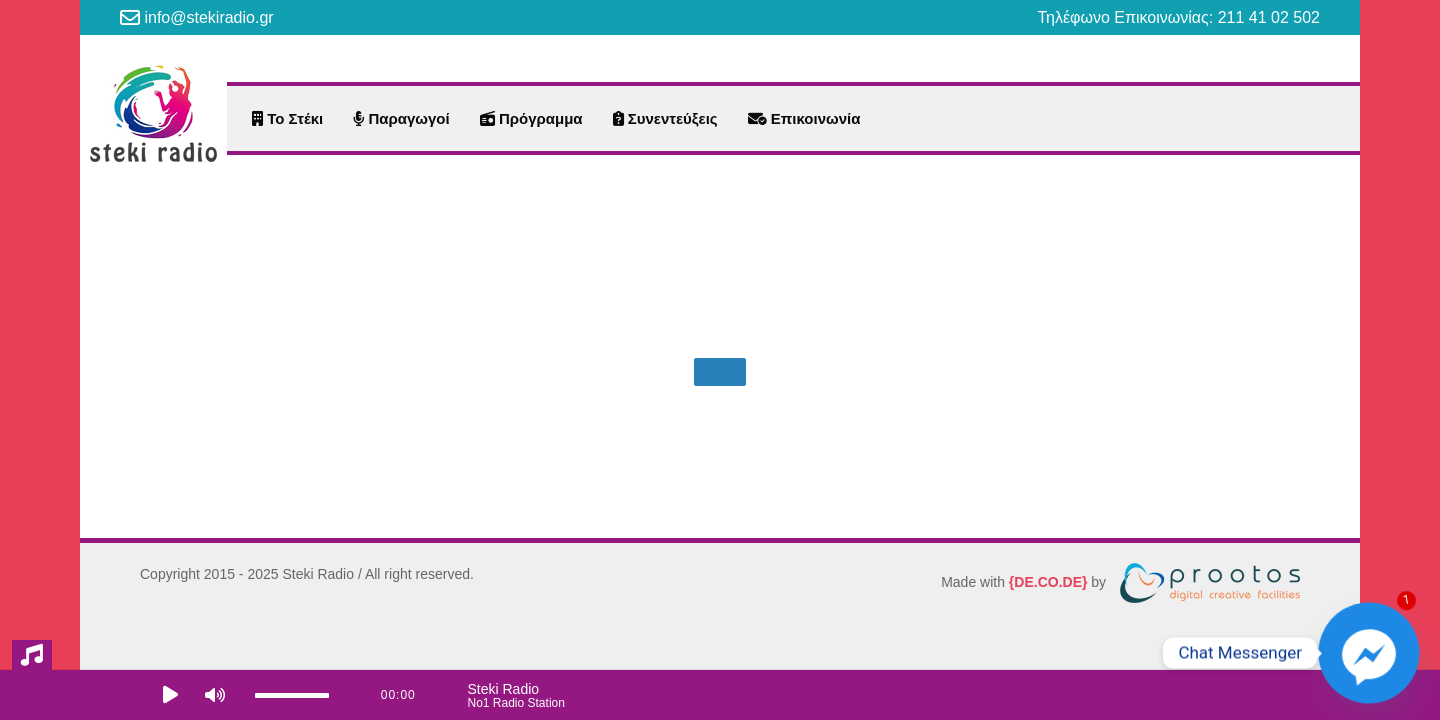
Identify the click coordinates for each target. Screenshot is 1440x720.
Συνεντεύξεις (665, 118)
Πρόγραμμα (531, 118)
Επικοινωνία (804, 118)
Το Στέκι (287, 118)
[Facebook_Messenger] (1369, 653)
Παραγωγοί (401, 118)
